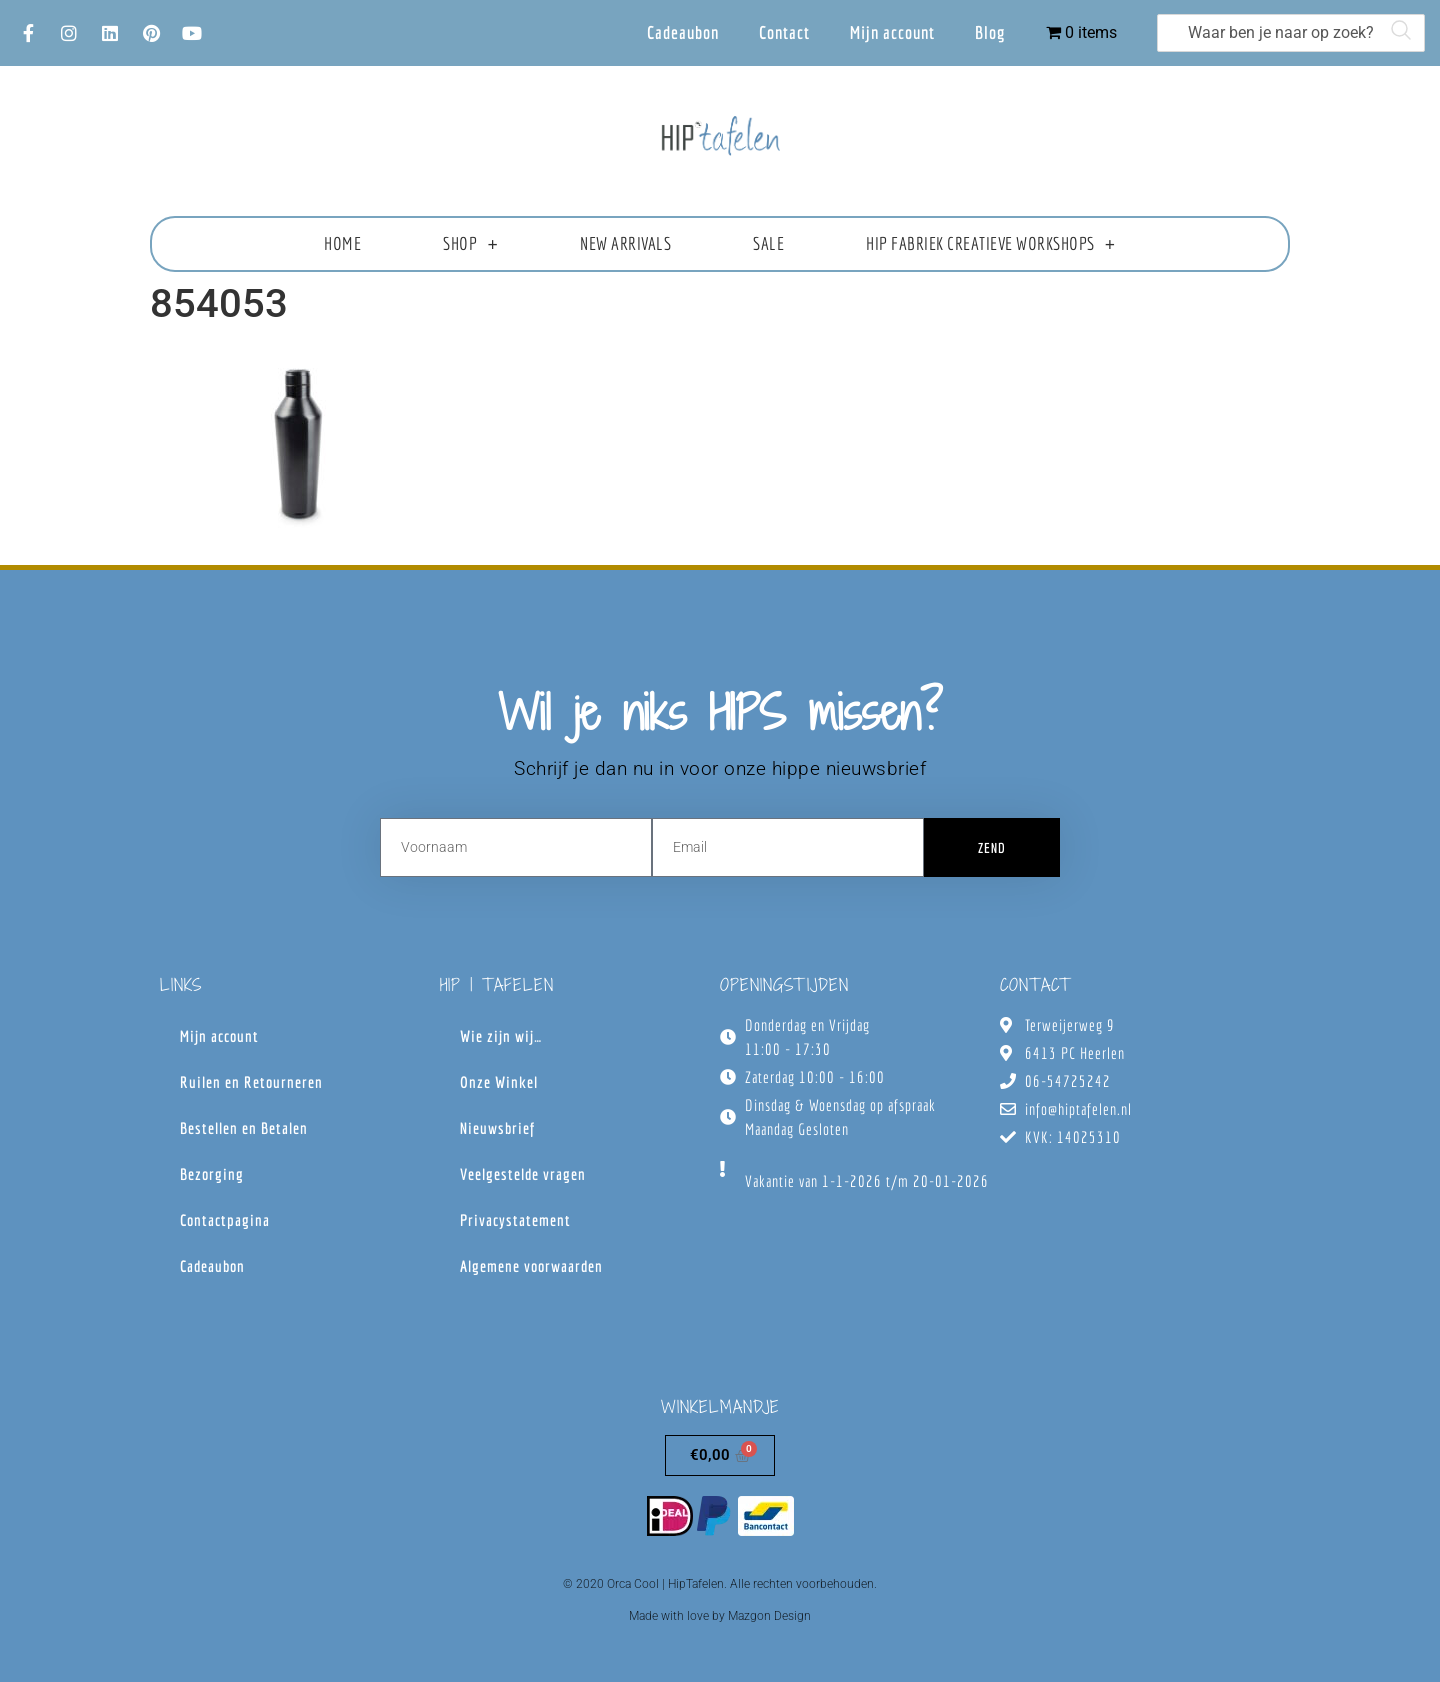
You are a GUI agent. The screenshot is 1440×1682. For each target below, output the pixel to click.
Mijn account (892, 32)
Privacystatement (515, 1220)
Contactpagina (225, 1220)
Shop (470, 244)
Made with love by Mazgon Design (720, 1616)
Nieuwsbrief (497, 1128)
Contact (784, 32)
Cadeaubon (683, 32)
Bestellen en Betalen (244, 1128)
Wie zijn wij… (501, 1036)
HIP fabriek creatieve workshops (990, 244)
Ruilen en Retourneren (251, 1082)
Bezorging (212, 1174)
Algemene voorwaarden (531, 1266)
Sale (768, 243)
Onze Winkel (499, 1082)
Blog (990, 32)
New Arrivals (625, 243)
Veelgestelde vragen (523, 1174)
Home (342, 243)
